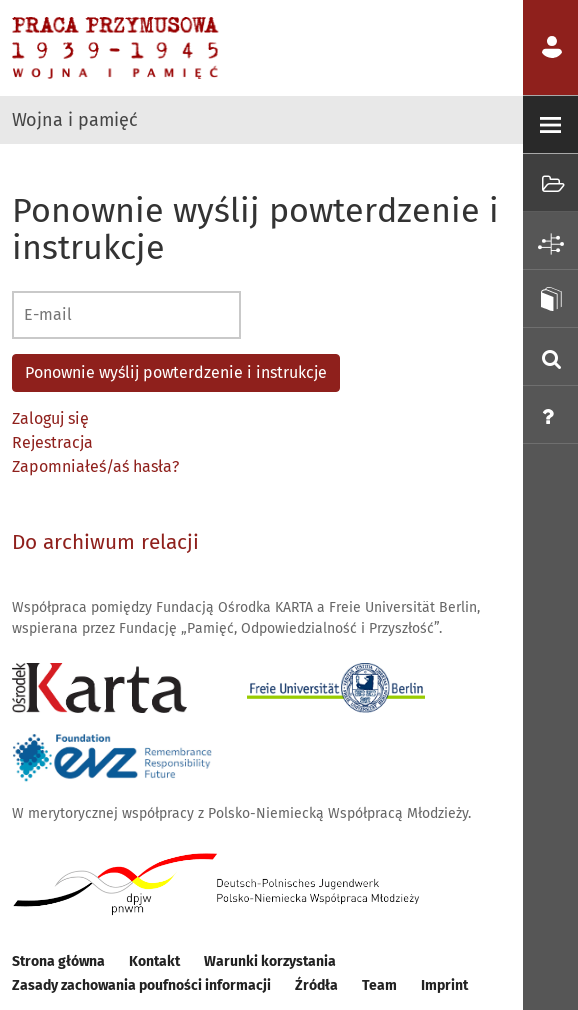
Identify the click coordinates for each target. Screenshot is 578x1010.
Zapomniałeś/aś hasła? (95, 466)
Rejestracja (52, 442)
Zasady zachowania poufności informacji (141, 985)
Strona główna (58, 961)
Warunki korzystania (270, 961)
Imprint (444, 985)
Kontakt (154, 961)
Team (379, 985)
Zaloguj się (50, 418)
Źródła (316, 985)
